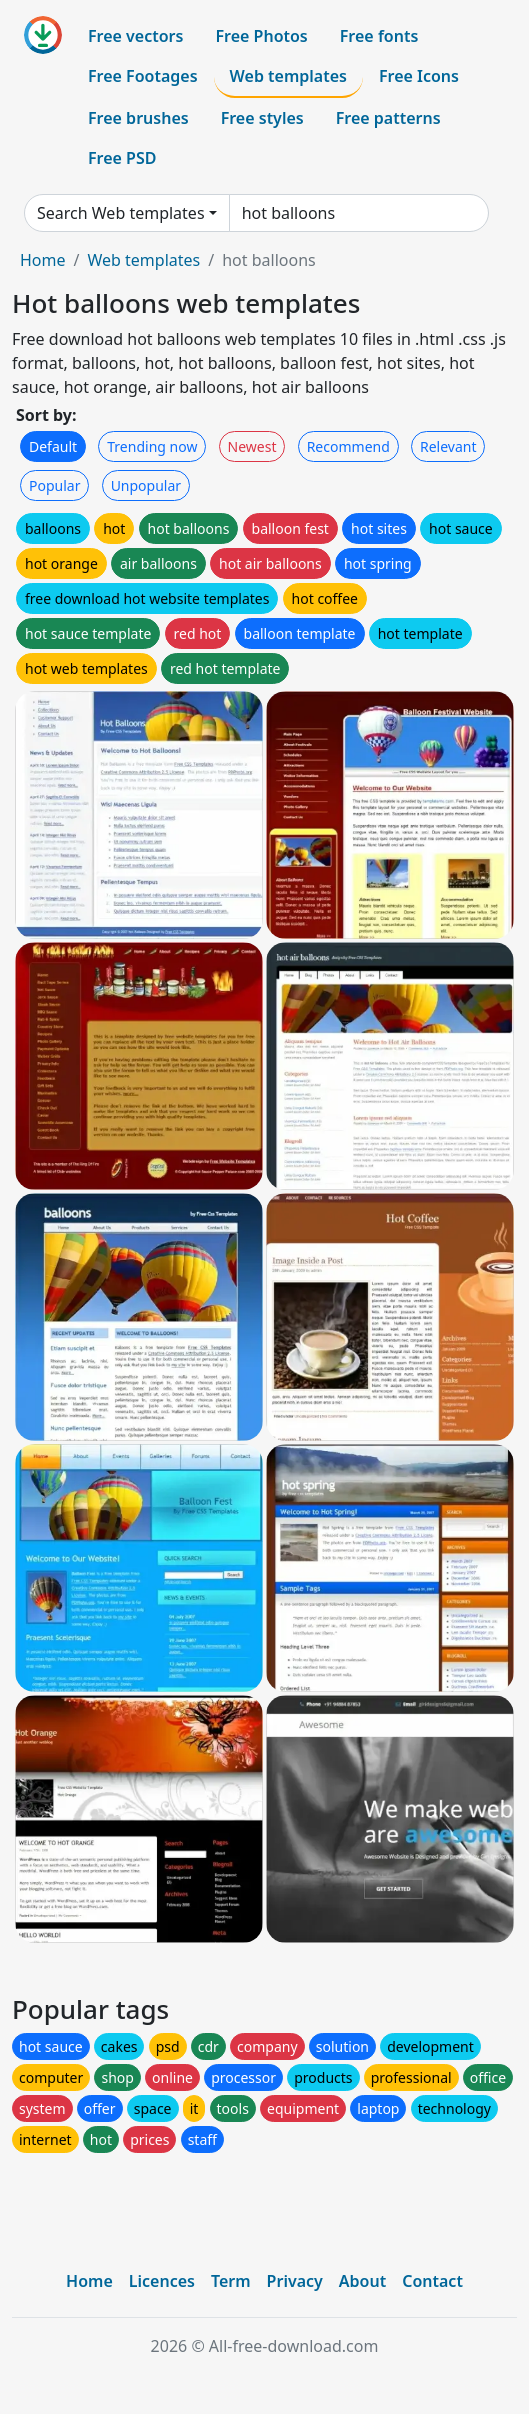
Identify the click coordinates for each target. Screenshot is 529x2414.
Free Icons (419, 76)
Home (43, 260)
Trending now (152, 446)
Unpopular (146, 485)
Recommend (348, 446)
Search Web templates (121, 213)
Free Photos (261, 36)
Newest (252, 446)
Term (231, 2281)
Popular (54, 485)
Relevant (448, 446)
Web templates (288, 76)
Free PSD (122, 158)
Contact (432, 2281)
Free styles (262, 118)
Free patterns (388, 118)
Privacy (295, 2281)
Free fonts (379, 36)
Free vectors (135, 36)
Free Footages (143, 76)
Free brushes (138, 118)
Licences (162, 2281)
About (362, 2281)
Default (53, 446)
